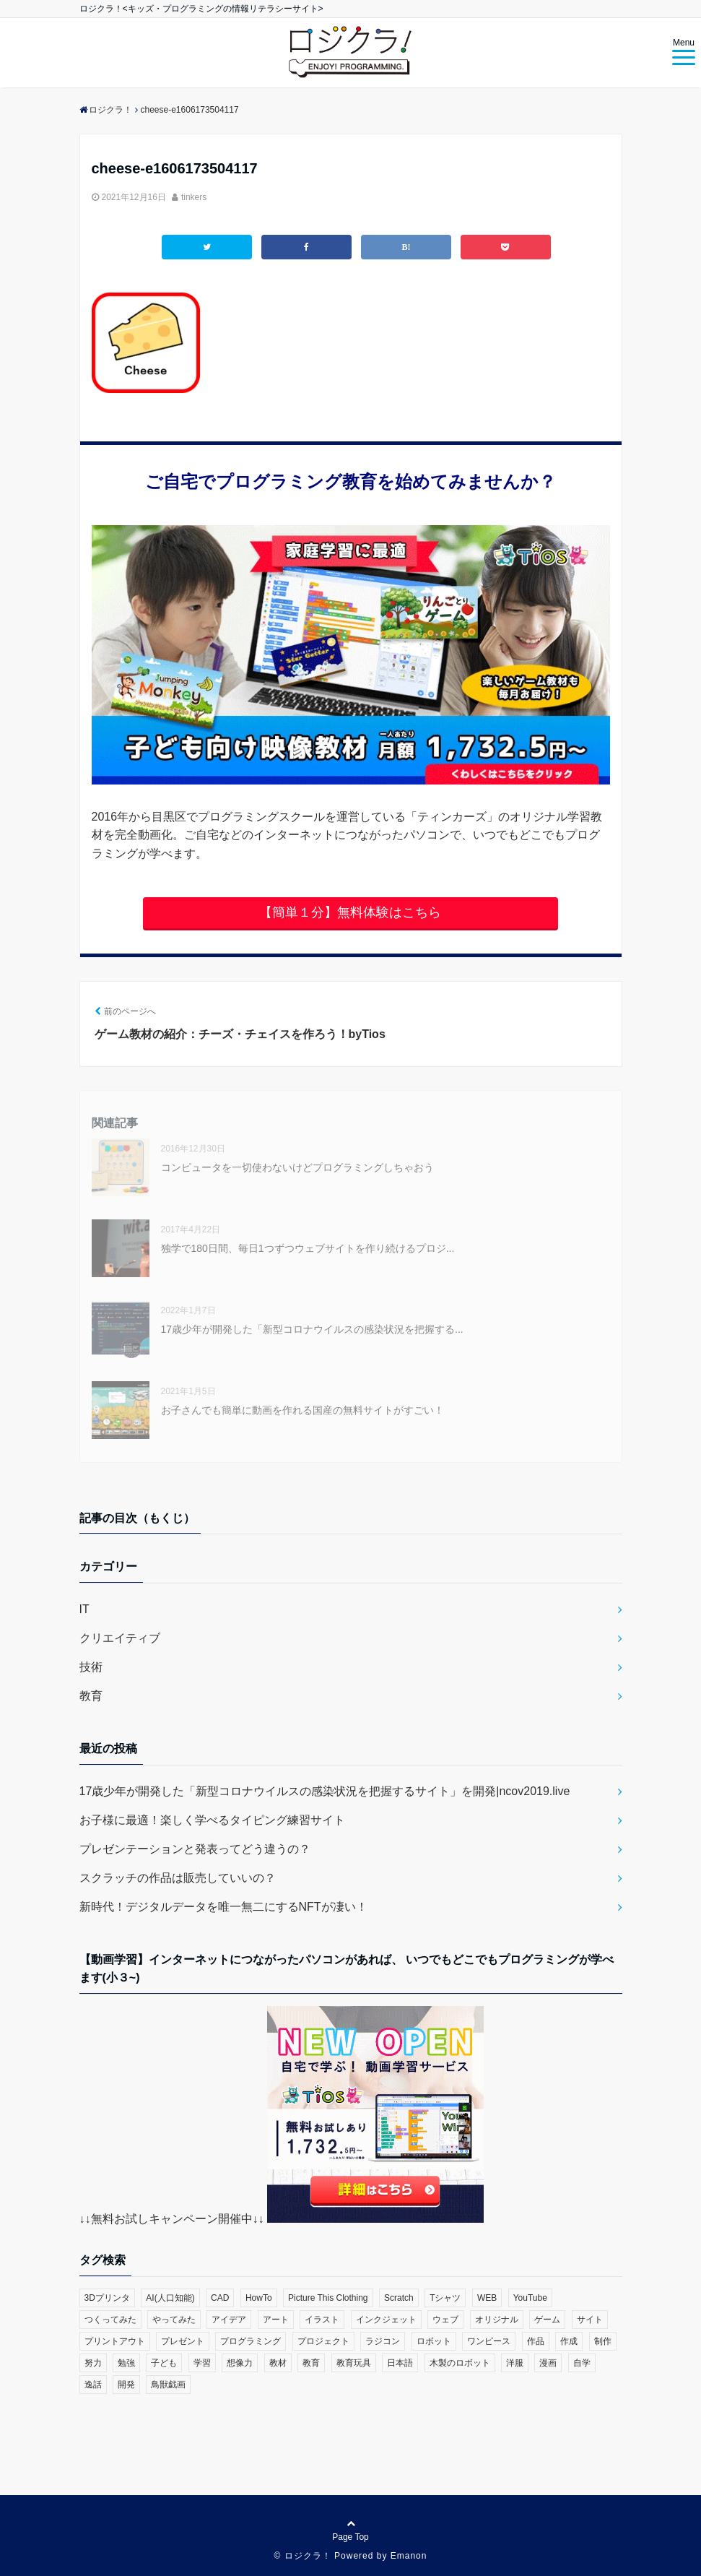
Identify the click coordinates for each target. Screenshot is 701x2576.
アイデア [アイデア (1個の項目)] (229, 2319)
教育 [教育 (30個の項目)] (311, 2363)
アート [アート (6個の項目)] (276, 2319)
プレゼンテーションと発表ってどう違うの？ (194, 1849)
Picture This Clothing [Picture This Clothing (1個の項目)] (328, 2298)
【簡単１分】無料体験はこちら (350, 912)
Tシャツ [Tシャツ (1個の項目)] (445, 2298)
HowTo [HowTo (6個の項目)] (258, 2298)
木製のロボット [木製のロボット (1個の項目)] (460, 2363)
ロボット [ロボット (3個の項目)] (434, 2341)
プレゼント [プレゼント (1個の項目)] (182, 2341)
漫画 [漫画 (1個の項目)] (548, 2363)
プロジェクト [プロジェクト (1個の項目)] (323, 2341)
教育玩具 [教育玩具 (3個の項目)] (353, 2363)
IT (84, 1609)
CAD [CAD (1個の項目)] (220, 2298)
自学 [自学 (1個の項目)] (582, 2363)
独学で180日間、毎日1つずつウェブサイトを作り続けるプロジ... (308, 1248)
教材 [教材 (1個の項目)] (278, 2363)
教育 (91, 1696)
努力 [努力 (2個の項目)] (93, 2363)
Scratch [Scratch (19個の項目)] (399, 2298)
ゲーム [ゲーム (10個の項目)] (547, 2319)
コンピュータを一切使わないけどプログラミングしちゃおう (297, 1167)
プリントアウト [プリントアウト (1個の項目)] (114, 2341)
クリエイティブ (119, 1638)
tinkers (193, 197)
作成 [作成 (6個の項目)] (569, 2341)
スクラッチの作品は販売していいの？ (177, 1878)
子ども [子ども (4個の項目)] (164, 2363)
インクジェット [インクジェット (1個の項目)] (386, 2319)
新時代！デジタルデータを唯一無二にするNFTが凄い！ (223, 1907)
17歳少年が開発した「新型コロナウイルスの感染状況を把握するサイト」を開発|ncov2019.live (324, 1791)
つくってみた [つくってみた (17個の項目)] (110, 2319)
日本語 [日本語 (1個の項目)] (400, 2363)
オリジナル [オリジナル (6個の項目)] (496, 2319)
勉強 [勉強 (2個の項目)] (126, 2363)
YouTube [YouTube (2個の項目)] (530, 2298)
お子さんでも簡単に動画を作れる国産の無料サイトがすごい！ (302, 1410)
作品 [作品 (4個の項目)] (535, 2341)
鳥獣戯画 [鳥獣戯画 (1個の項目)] (168, 2385)
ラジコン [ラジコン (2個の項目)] (382, 2341)
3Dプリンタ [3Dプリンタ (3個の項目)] (107, 2298)
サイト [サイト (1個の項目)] (590, 2319)
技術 (91, 1667)
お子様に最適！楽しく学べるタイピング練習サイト (212, 1820)
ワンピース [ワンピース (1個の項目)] (488, 2341)
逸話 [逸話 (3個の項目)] (93, 2385)
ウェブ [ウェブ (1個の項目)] (445, 2319)
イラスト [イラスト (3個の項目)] (322, 2319)
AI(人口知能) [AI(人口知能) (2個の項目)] (170, 2298)
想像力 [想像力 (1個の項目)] (240, 2363)
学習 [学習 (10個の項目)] (202, 2363)
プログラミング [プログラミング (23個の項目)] (250, 2341)
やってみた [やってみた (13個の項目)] (174, 2319)
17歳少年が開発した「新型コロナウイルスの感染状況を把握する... (312, 1329)
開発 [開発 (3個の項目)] (126, 2385)
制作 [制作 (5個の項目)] (602, 2341)
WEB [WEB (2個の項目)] (487, 2298)
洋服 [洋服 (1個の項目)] (514, 2363)
